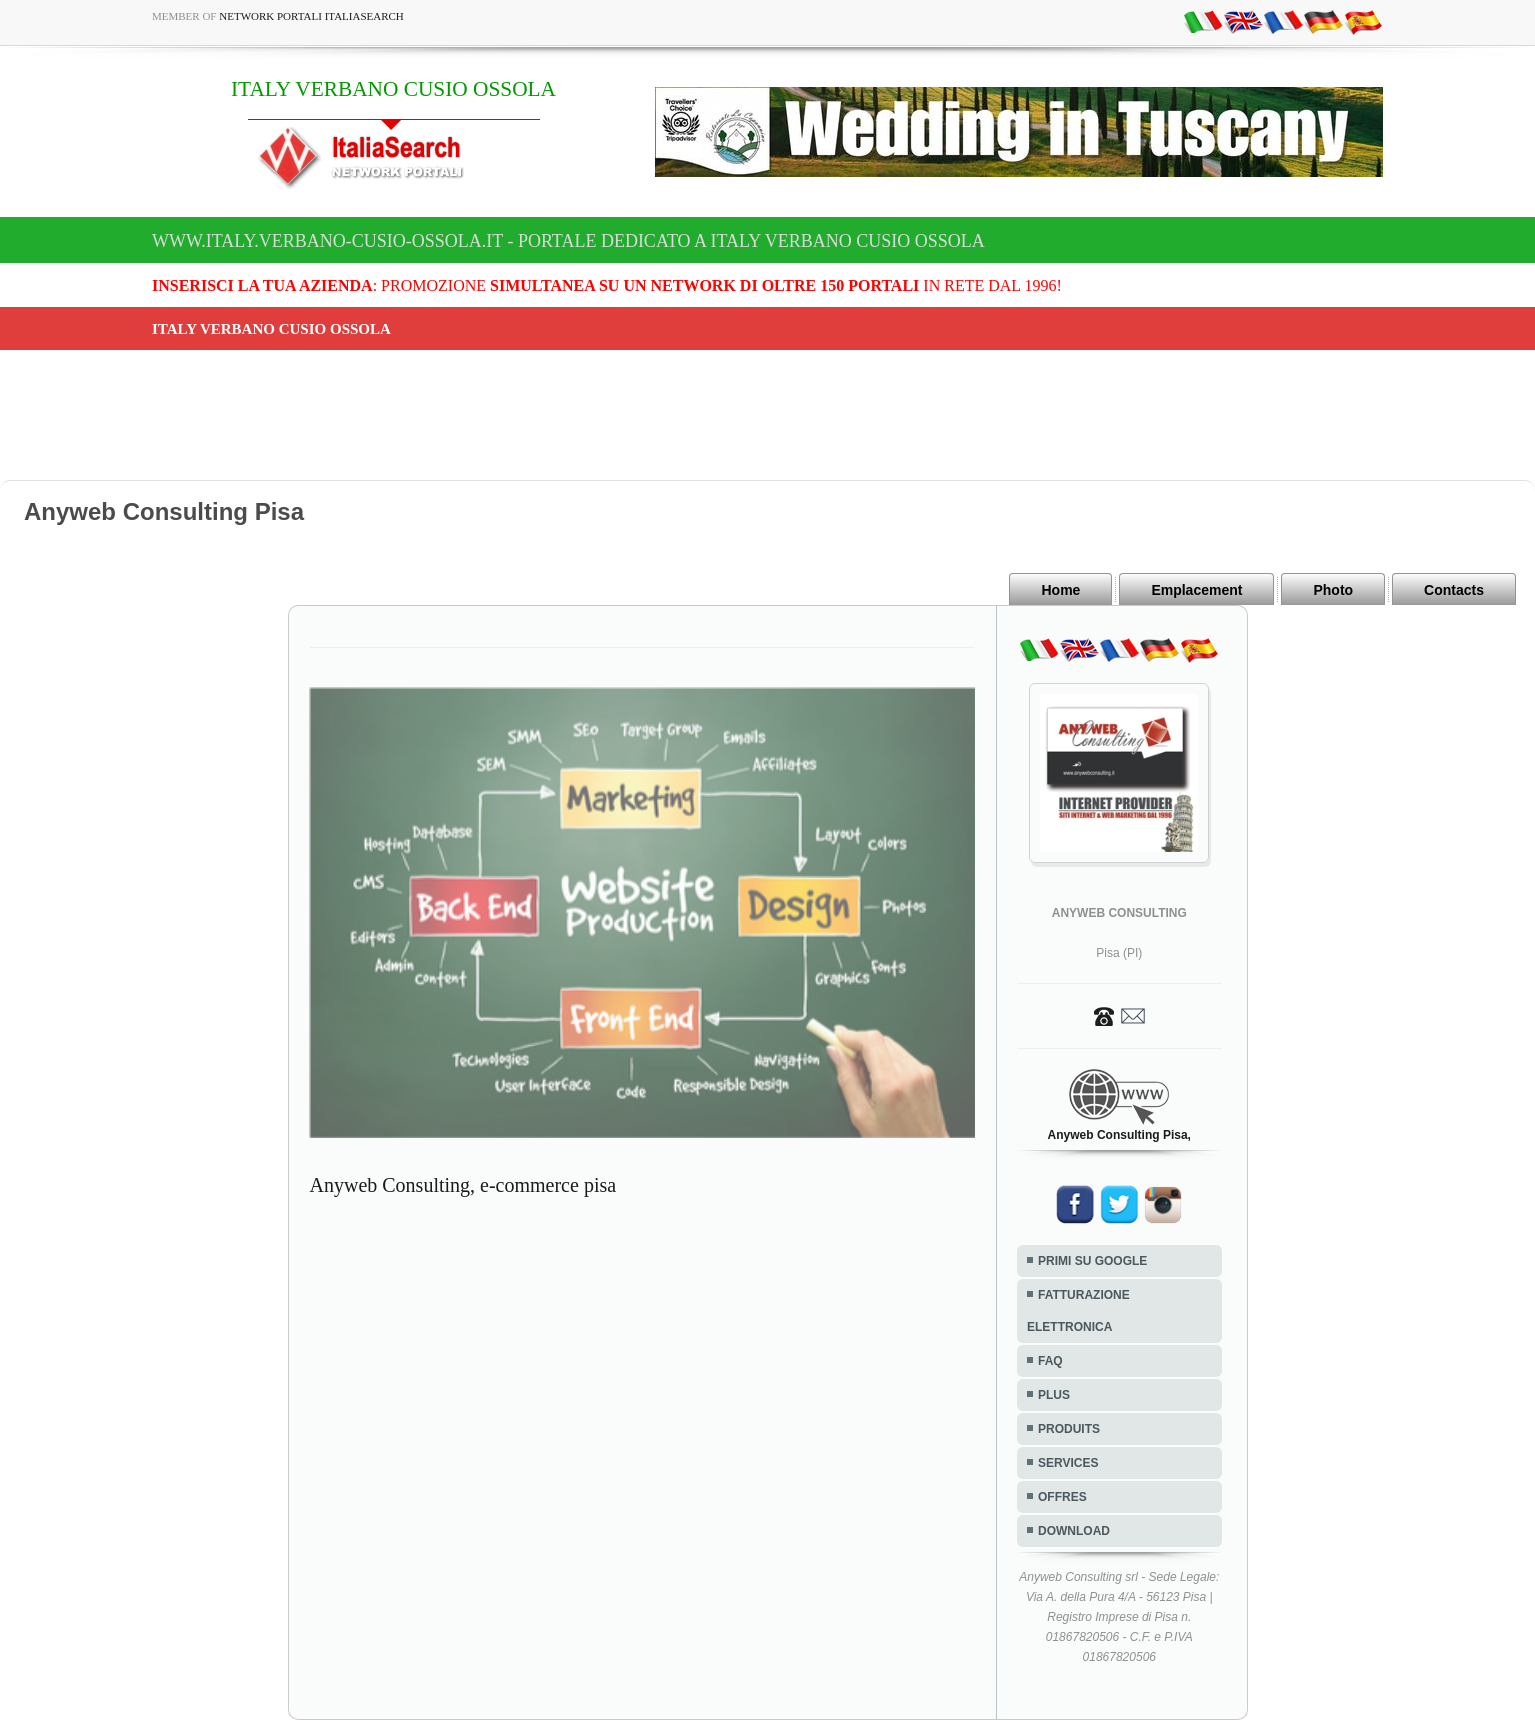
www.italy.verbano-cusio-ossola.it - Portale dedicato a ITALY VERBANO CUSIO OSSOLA (568, 241)
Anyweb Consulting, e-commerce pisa (463, 1185)
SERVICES (1068, 1463)
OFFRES (1062, 1497)
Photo (1333, 590)
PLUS (1054, 1395)
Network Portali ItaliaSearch (311, 16)
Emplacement (1196, 590)
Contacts (1454, 590)
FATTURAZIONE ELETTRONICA (1078, 1311)
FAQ (1050, 1361)
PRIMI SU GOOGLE (1092, 1261)
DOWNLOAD (1074, 1531)
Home (1060, 590)
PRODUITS (1069, 1429)
